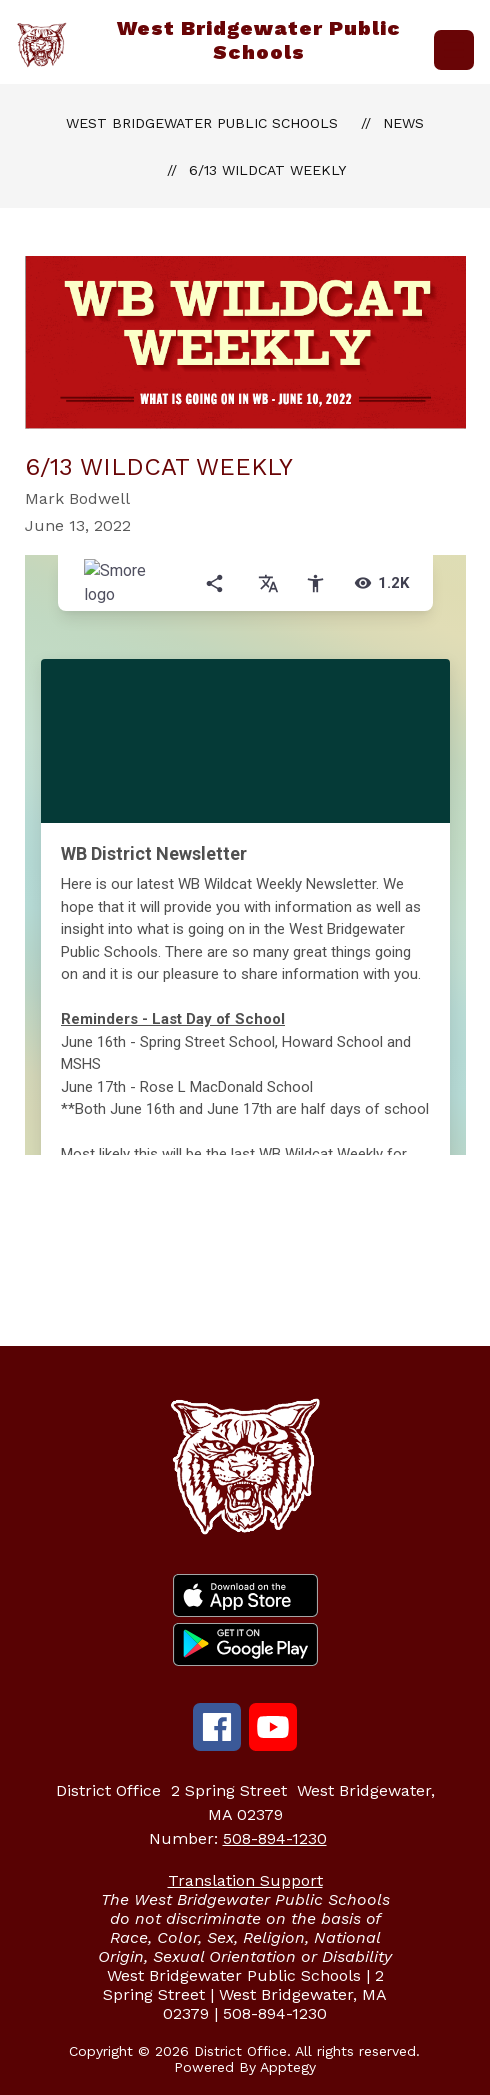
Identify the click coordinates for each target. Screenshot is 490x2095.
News (403, 123)
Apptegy (288, 2067)
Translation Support (245, 1880)
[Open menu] (454, 50)
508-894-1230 (275, 1838)
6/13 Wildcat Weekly (267, 170)
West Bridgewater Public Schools (202, 123)
